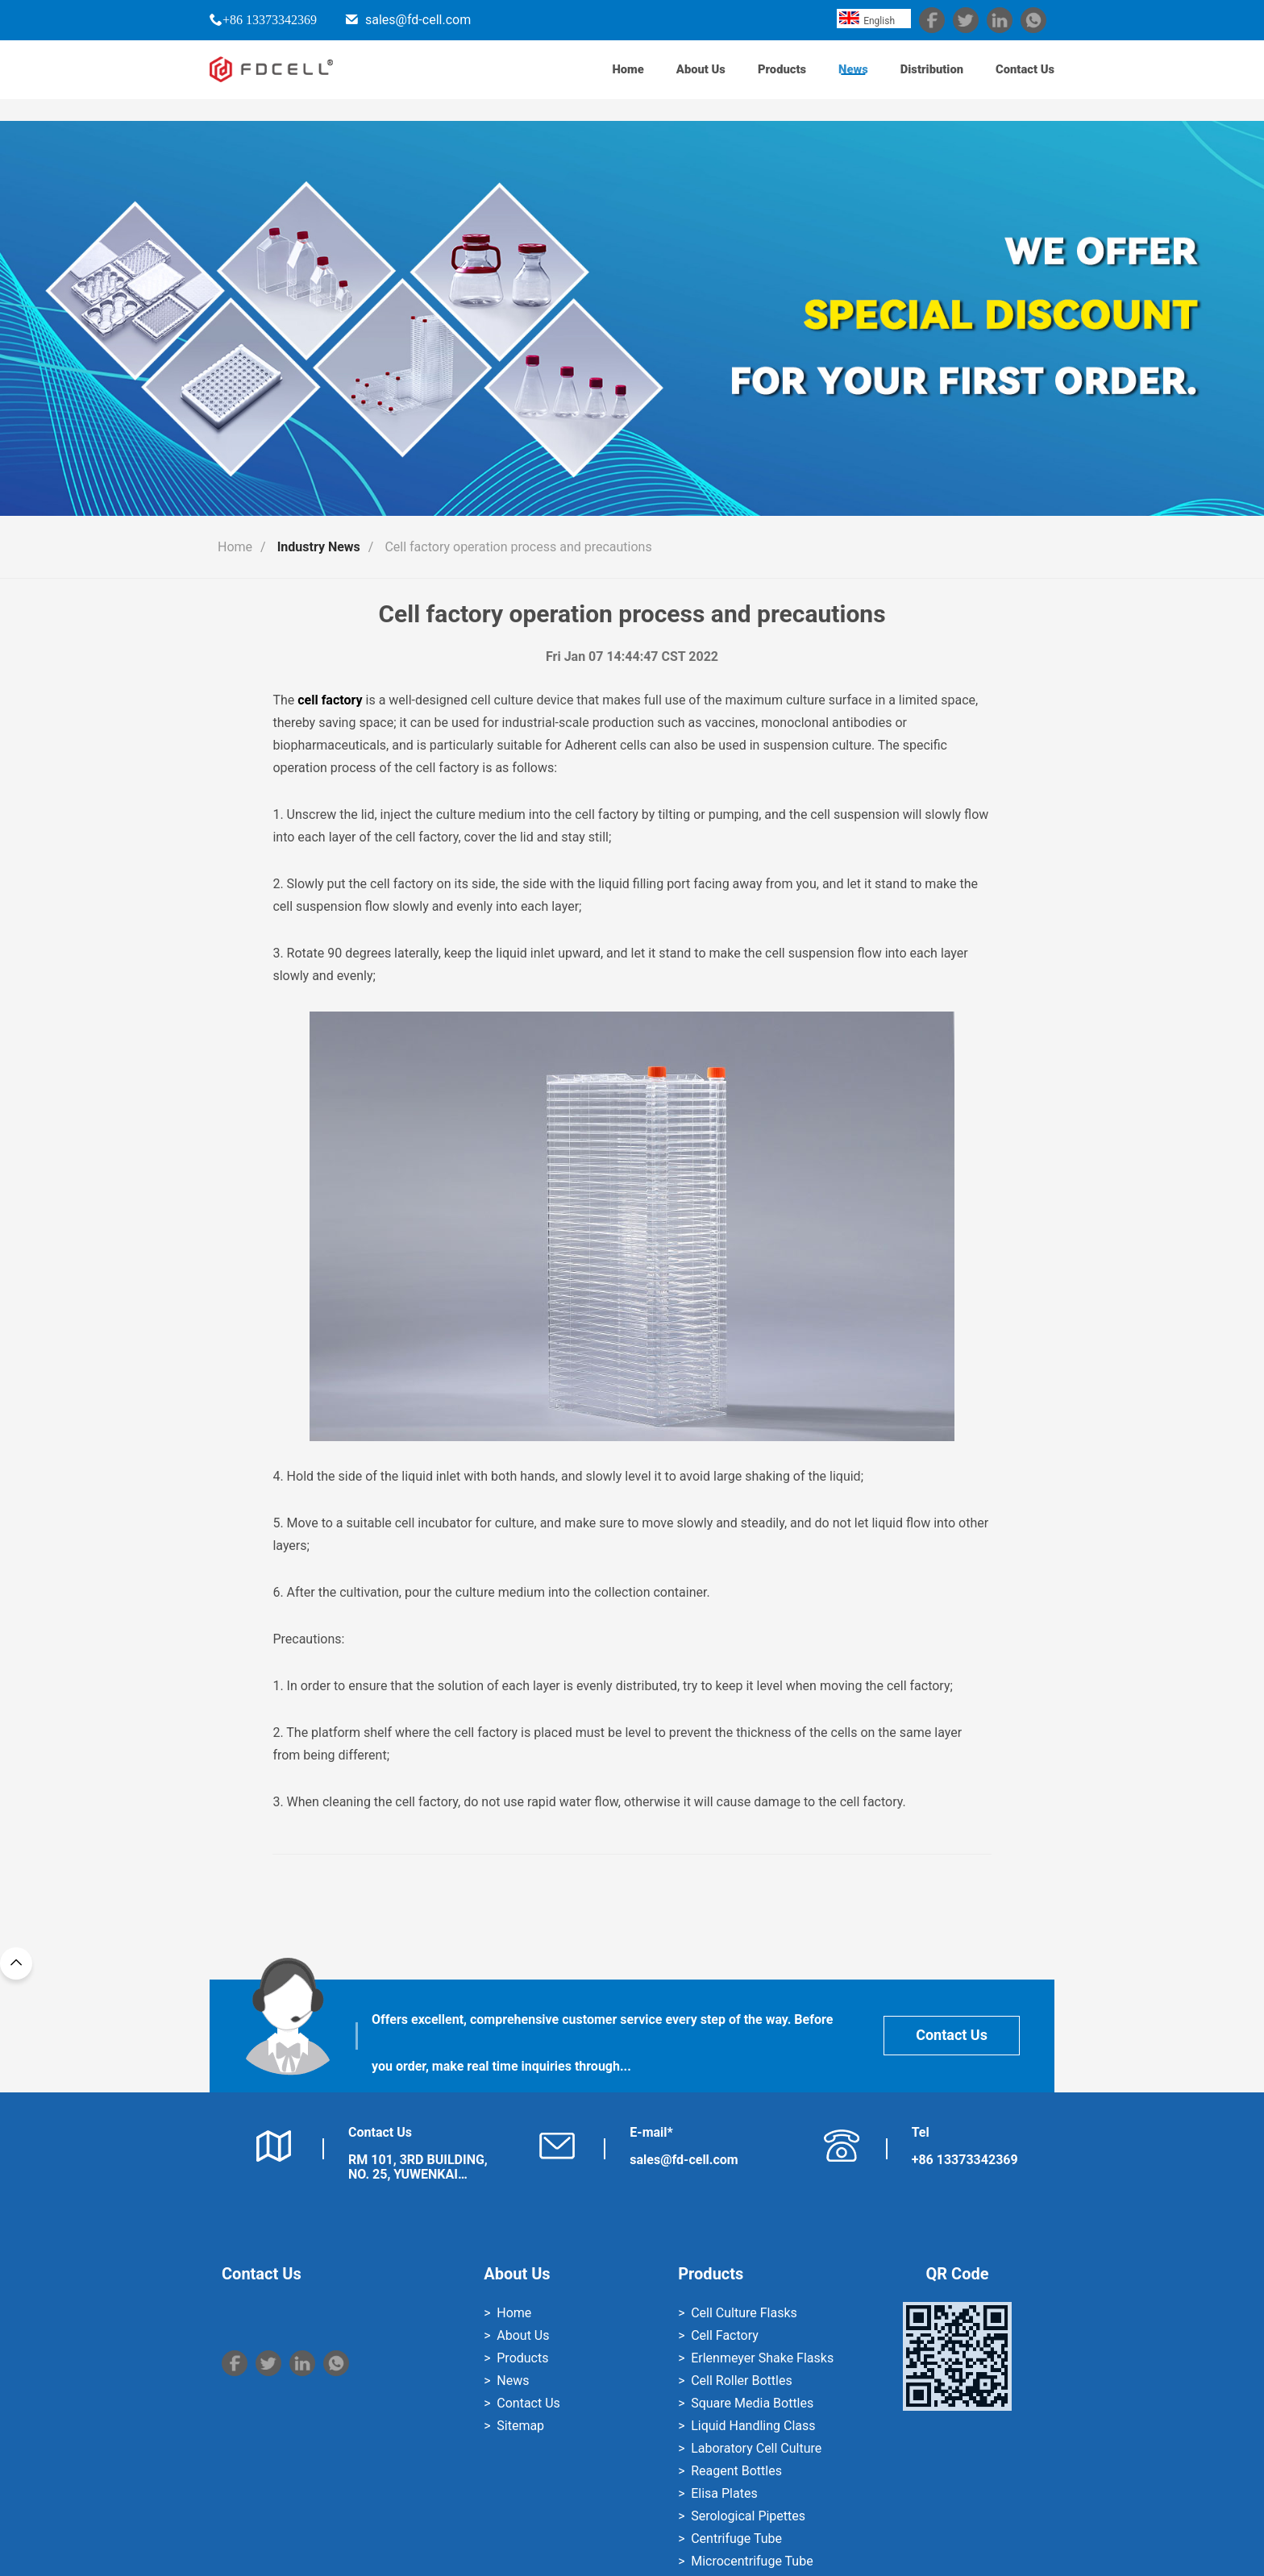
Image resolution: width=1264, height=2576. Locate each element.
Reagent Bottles (736, 2470)
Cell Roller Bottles (741, 2380)
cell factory (329, 700)
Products (742, 80)
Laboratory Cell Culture (756, 2448)
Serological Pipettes (748, 2516)
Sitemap (520, 2425)
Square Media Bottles (752, 2403)
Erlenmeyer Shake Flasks (762, 2358)
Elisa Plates (724, 2493)
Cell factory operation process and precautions (518, 547)
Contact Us (1018, 80)
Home (570, 80)
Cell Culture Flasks (744, 2312)
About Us (652, 80)
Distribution (911, 80)
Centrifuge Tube (736, 2538)
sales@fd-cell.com (418, 19)
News (823, 80)
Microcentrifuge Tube (752, 2561)
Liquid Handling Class (753, 2425)
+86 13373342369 (269, 19)
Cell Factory (725, 2335)
